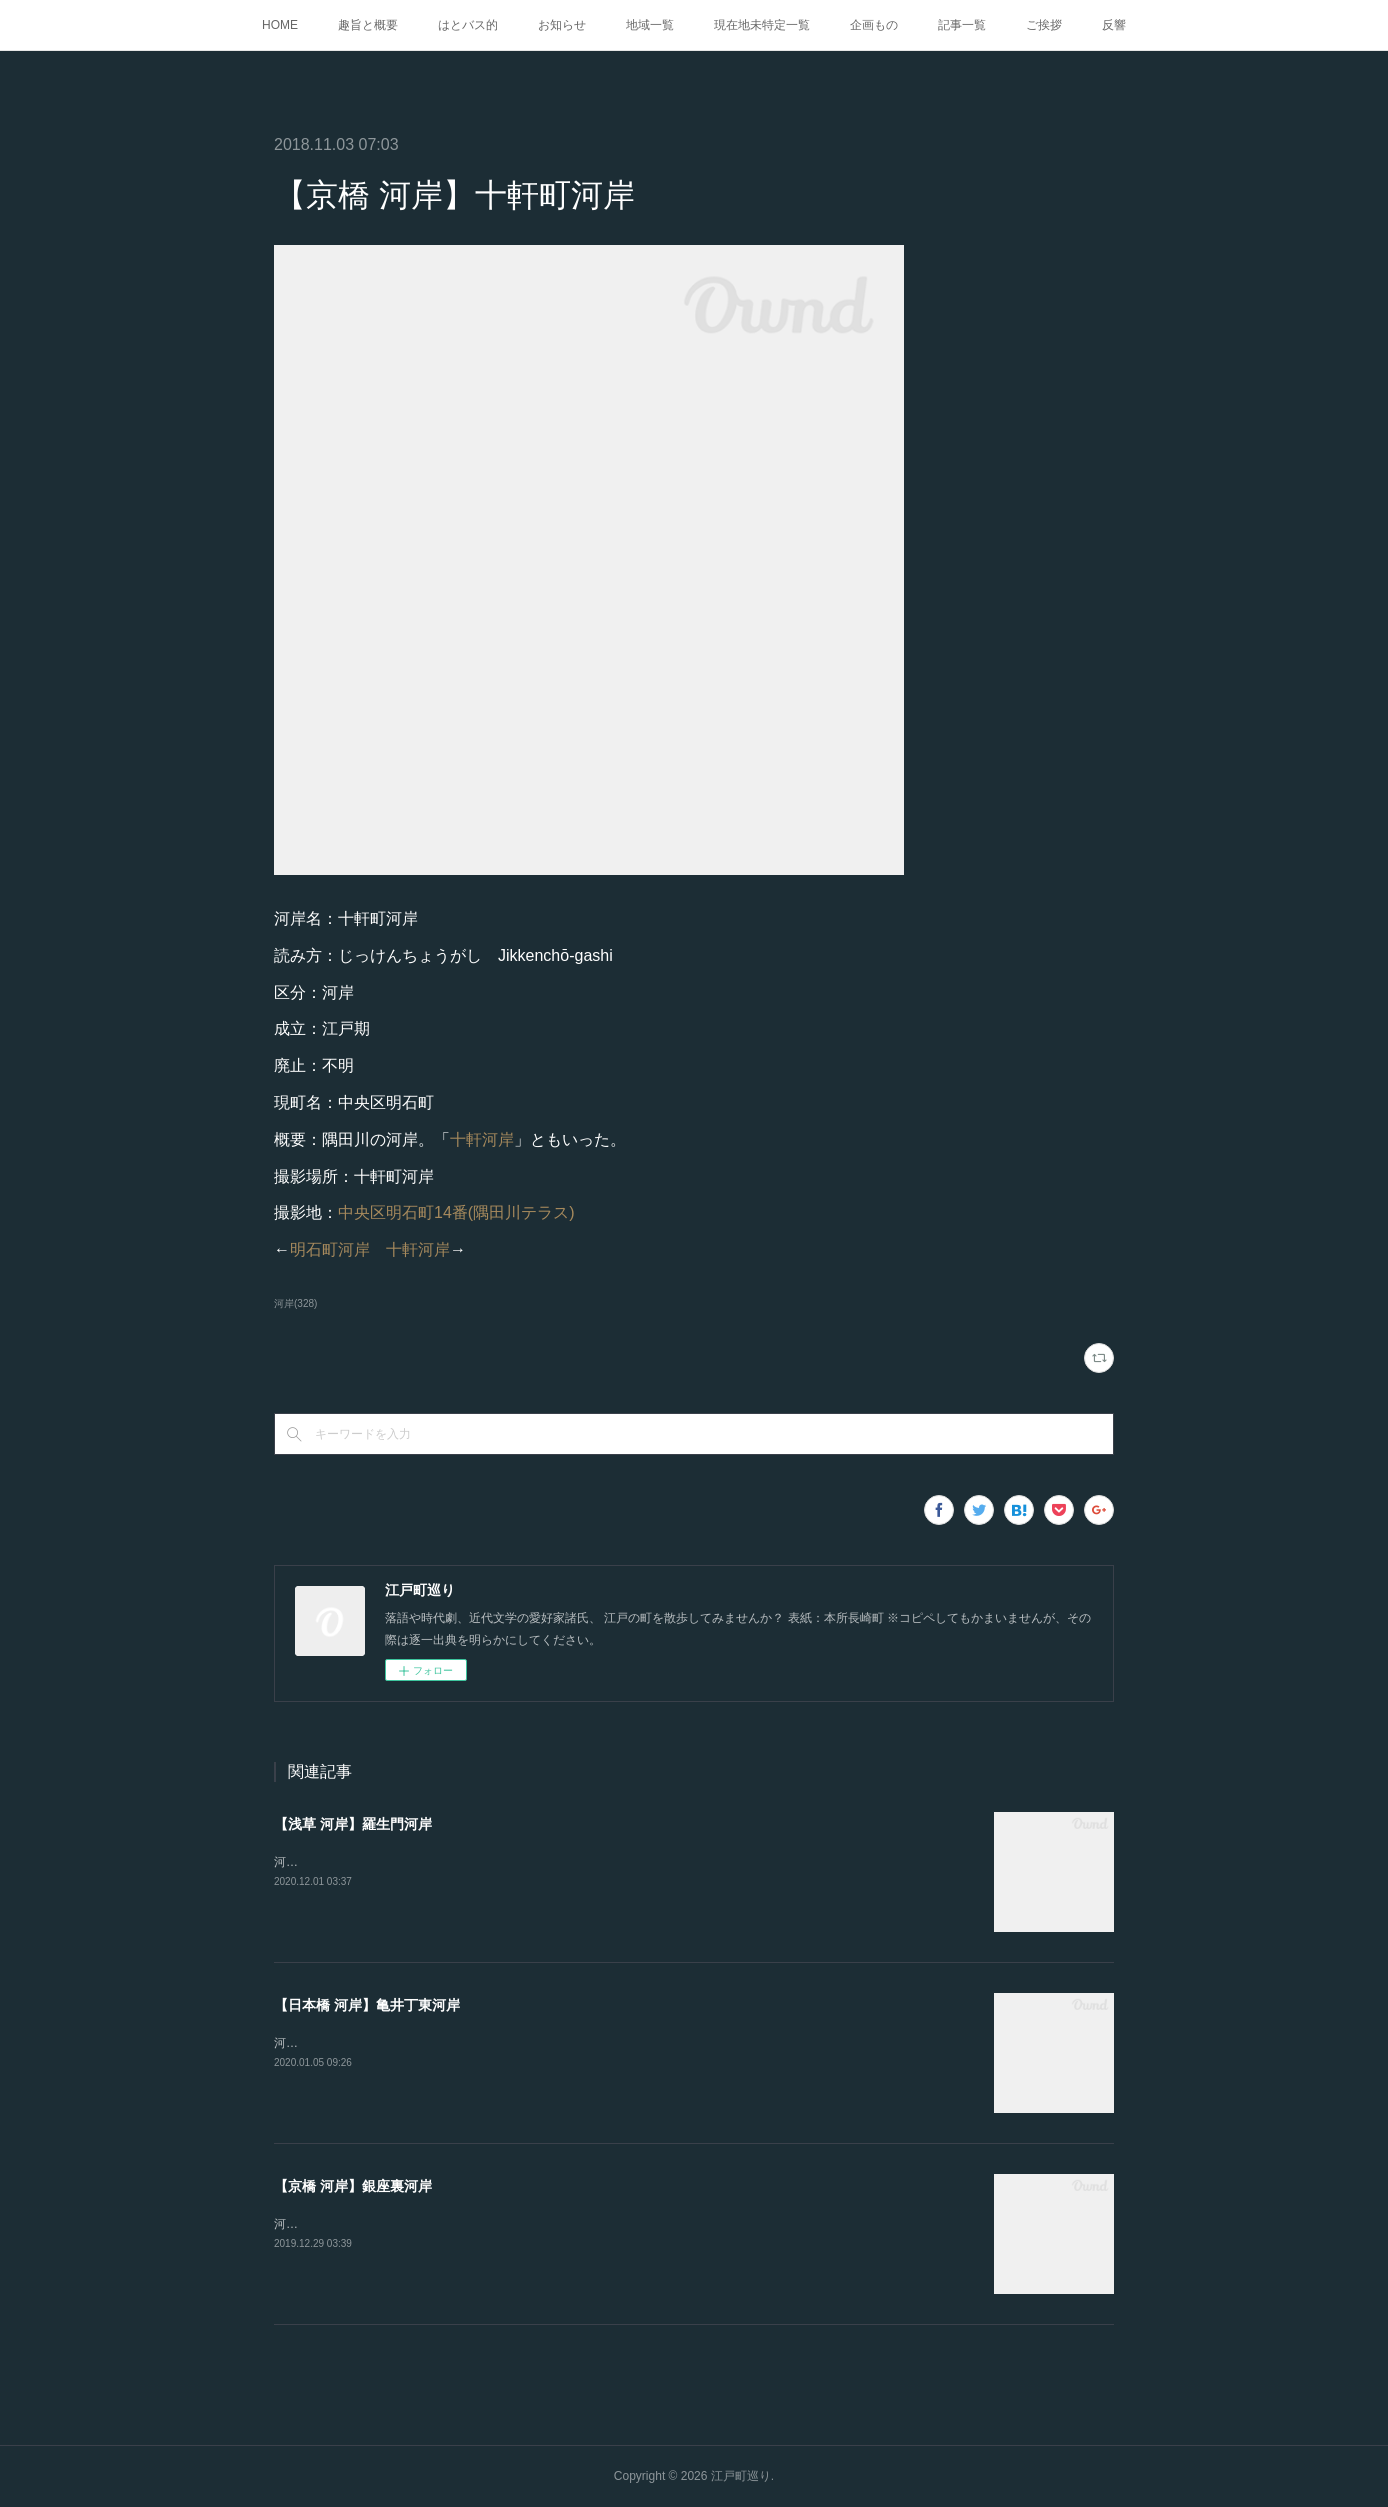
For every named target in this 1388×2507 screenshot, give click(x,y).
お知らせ (562, 25)
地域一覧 (650, 25)
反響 (1114, 25)
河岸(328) (295, 1303)
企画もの (874, 25)
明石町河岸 (330, 1249)
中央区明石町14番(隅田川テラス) (456, 1212)
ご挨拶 (1044, 25)
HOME (280, 25)
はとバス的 (468, 25)
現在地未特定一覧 (762, 25)
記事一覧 (962, 25)
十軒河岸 (482, 1139)
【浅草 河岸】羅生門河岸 (353, 1824)
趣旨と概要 (368, 25)
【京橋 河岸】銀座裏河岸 (353, 2186)
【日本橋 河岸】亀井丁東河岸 (367, 2005)
